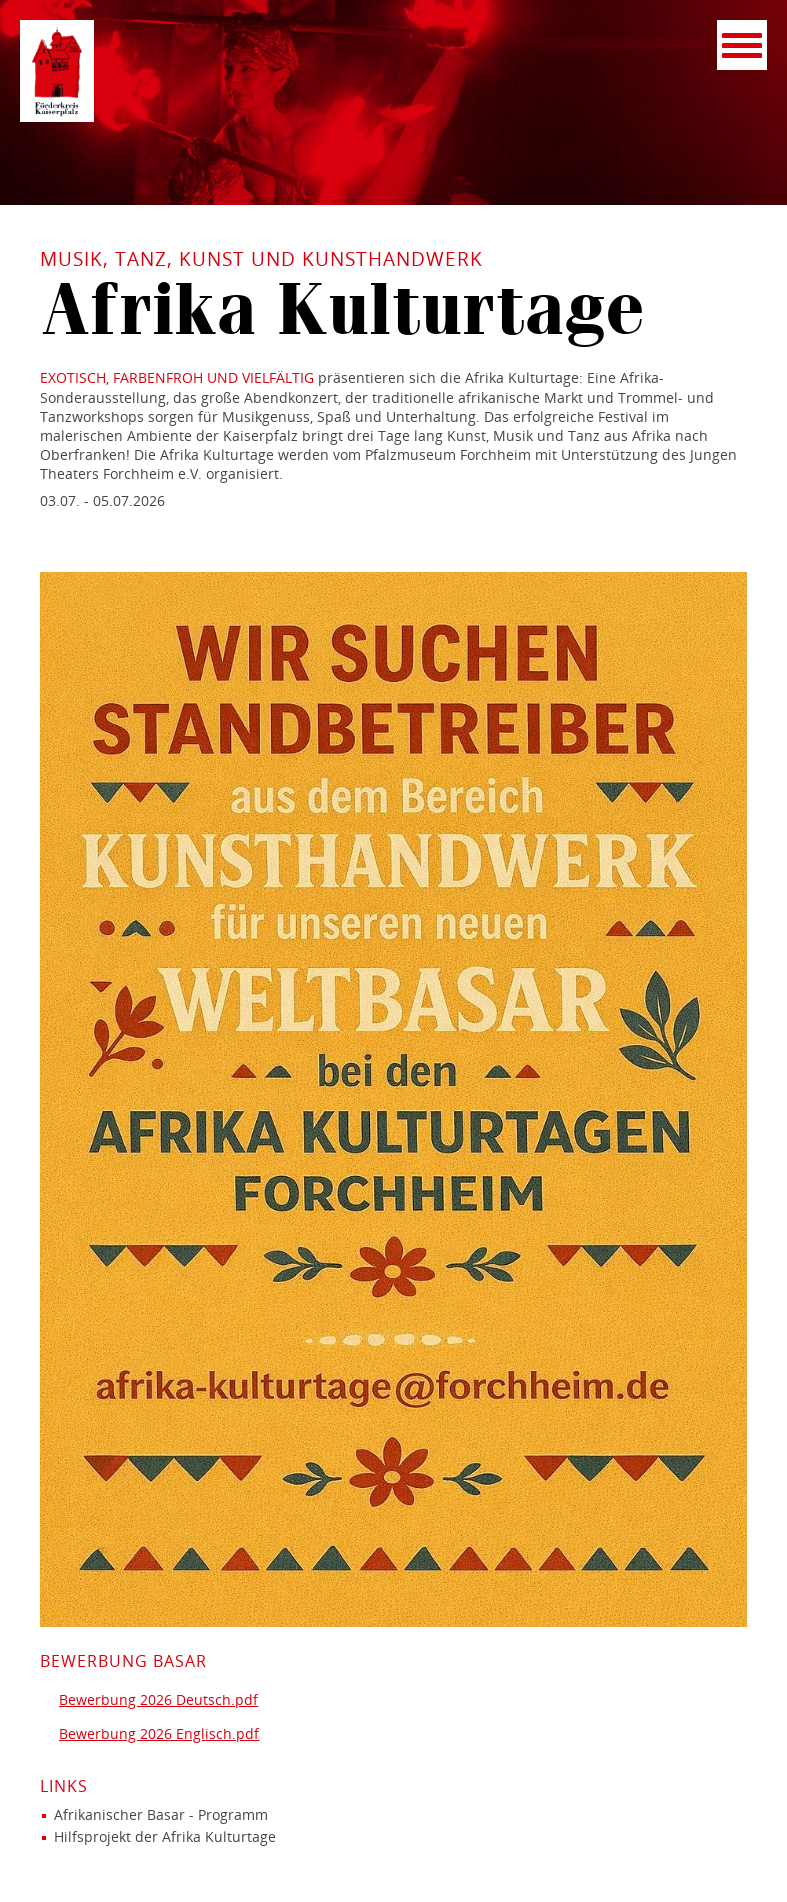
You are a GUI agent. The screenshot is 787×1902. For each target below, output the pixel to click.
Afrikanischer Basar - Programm (161, 1814)
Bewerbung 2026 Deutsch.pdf (158, 1699)
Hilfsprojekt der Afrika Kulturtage (165, 1836)
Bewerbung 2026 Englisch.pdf (159, 1733)
